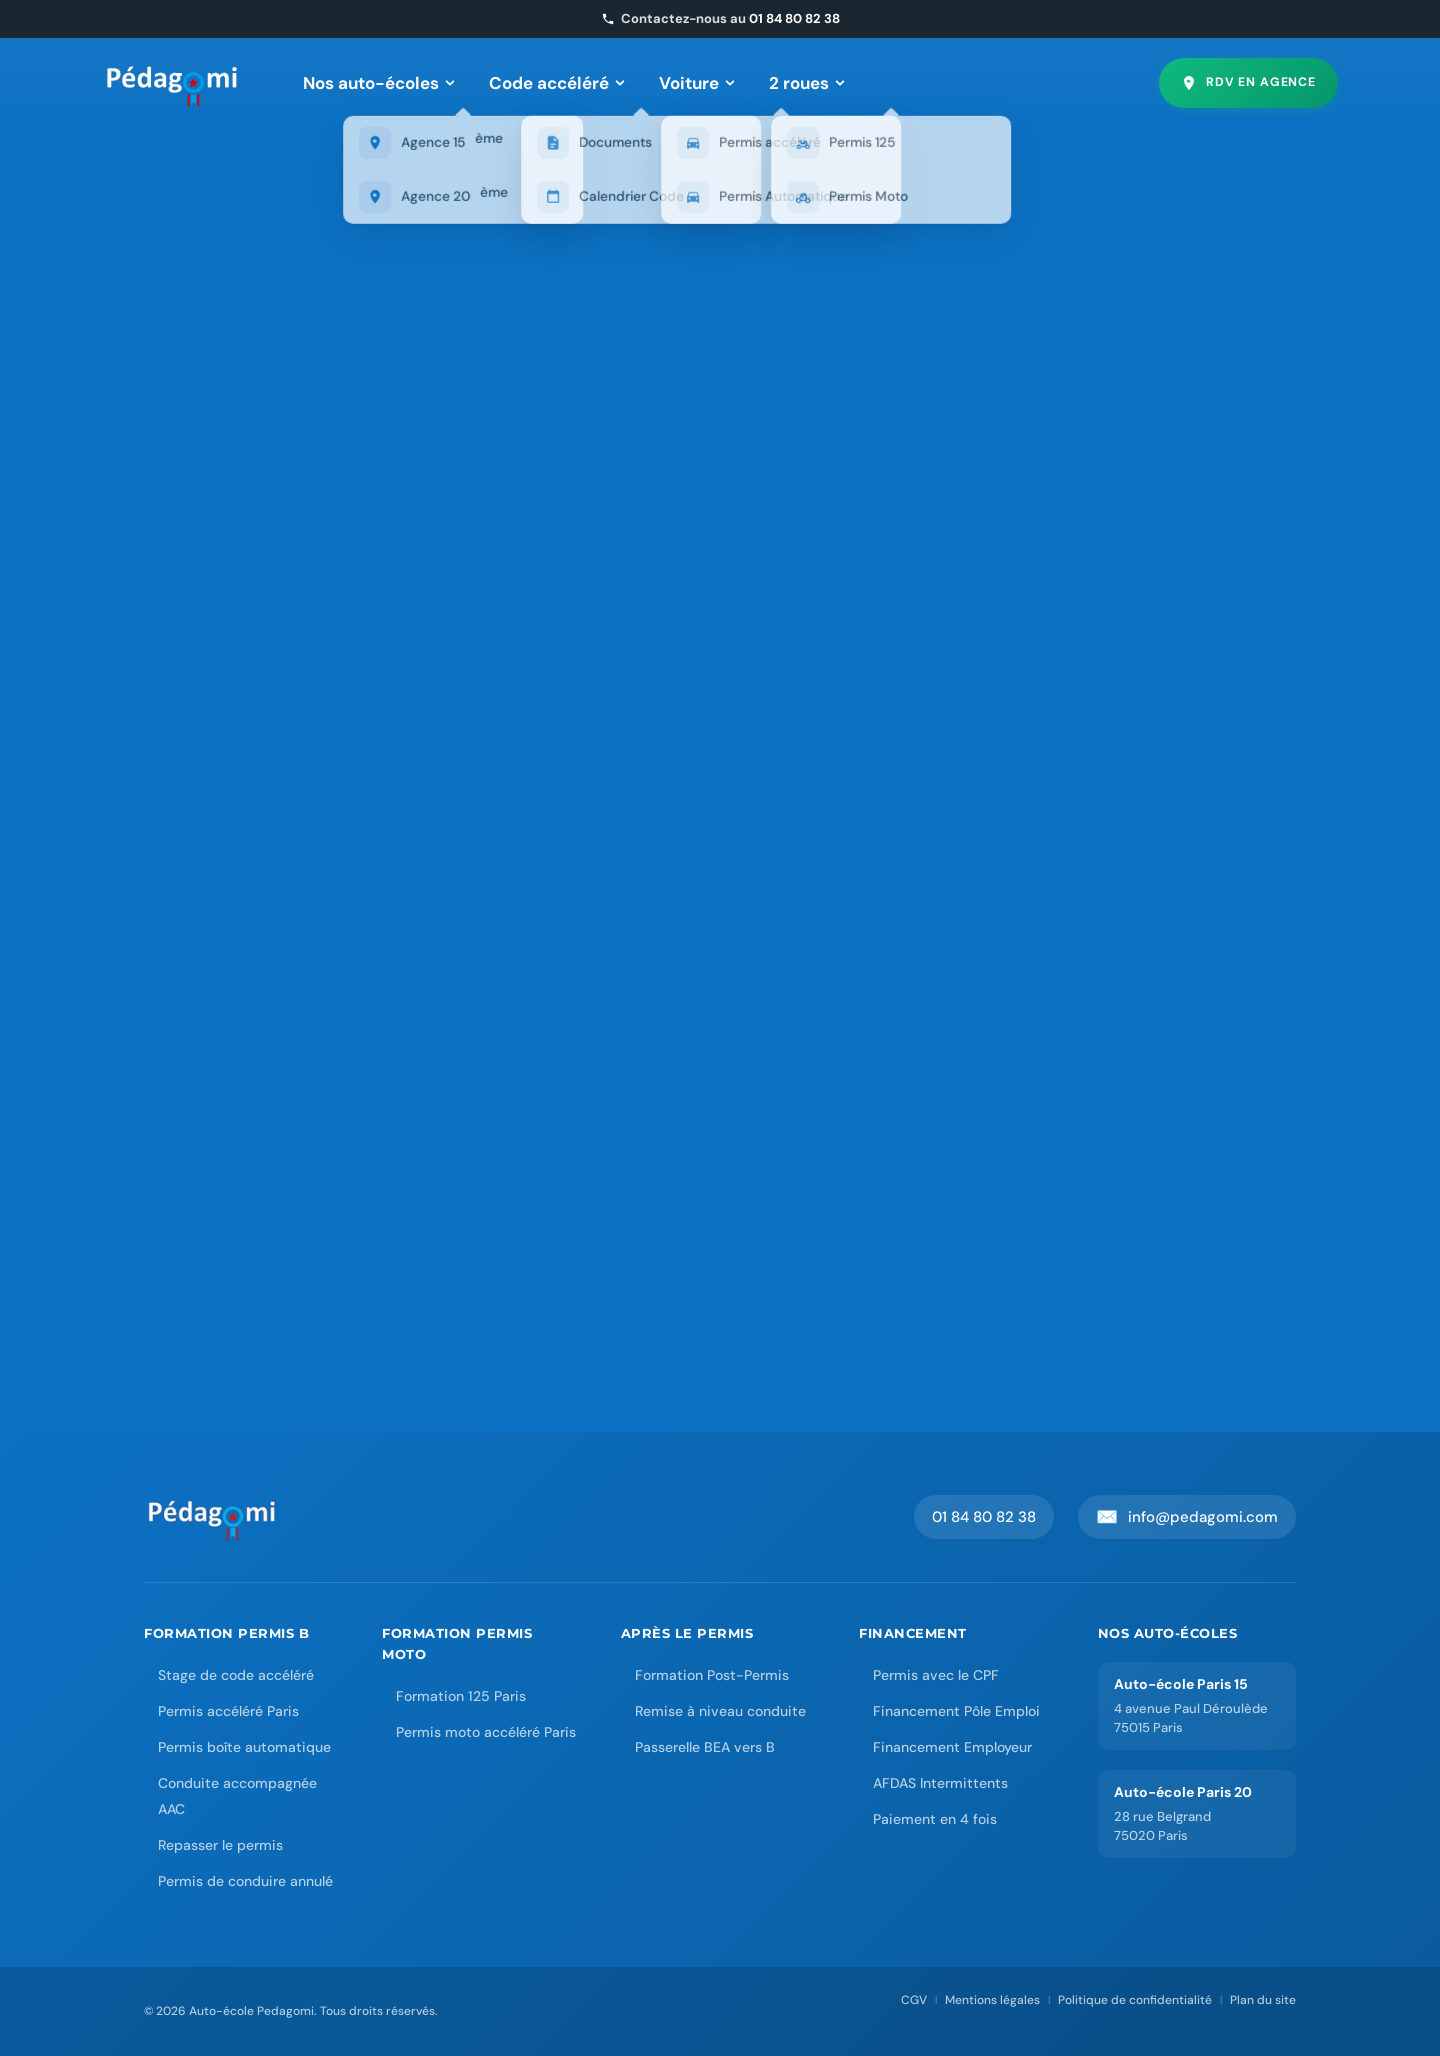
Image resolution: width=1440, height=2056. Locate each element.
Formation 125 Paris (461, 1696)
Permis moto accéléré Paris (486, 1732)
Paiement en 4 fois (935, 1819)
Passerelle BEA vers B (705, 1747)
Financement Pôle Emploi (956, 1711)
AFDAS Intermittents (940, 1783)
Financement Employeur (952, 1747)
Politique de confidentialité (1135, 2000)
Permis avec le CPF (936, 1675)
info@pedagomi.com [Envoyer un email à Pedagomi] (1187, 1517)
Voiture (697, 83)
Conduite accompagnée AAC (237, 1796)
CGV (914, 2000)
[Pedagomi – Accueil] (173, 83)
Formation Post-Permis (712, 1675)
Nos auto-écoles (379, 83)
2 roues (807, 83)
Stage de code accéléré (236, 1675)
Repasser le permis (220, 1845)
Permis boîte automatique (244, 1747)
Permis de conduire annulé (245, 1881)
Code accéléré (557, 83)
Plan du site (1263, 2000)
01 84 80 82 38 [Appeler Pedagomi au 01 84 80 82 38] (984, 1517)
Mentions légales (992, 2000)
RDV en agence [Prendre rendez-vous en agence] (1248, 82)
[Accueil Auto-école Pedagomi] (213, 1517)
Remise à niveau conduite (720, 1711)
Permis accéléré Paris (228, 1711)
